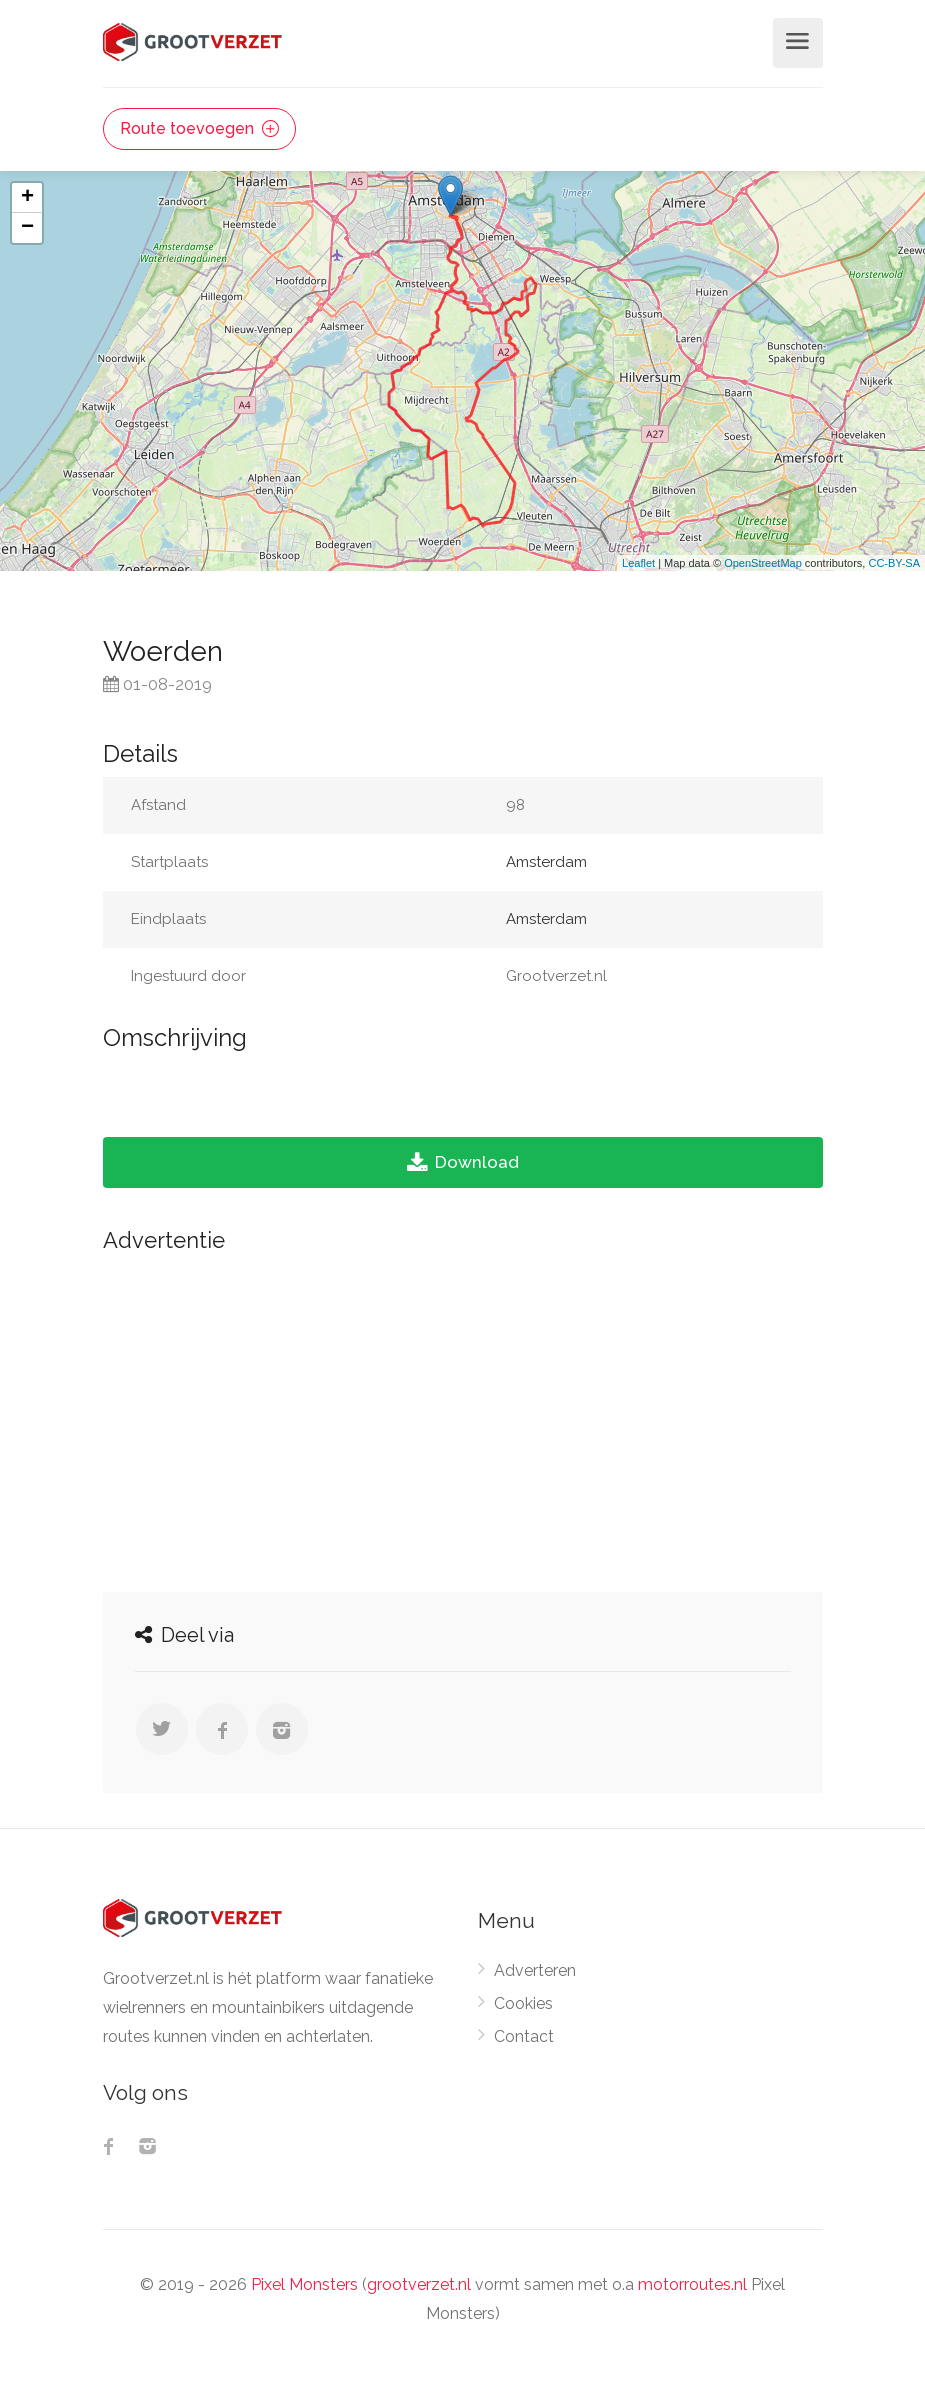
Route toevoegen (199, 128)
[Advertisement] (463, 1417)
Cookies (523, 2003)
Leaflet (638, 563)
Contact (524, 2036)
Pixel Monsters (304, 2284)
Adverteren (535, 1970)
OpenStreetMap (763, 563)
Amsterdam (546, 862)
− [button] (27, 228)
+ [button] (27, 198)
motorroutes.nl (692, 2284)
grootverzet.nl (419, 2284)
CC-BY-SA (894, 563)
